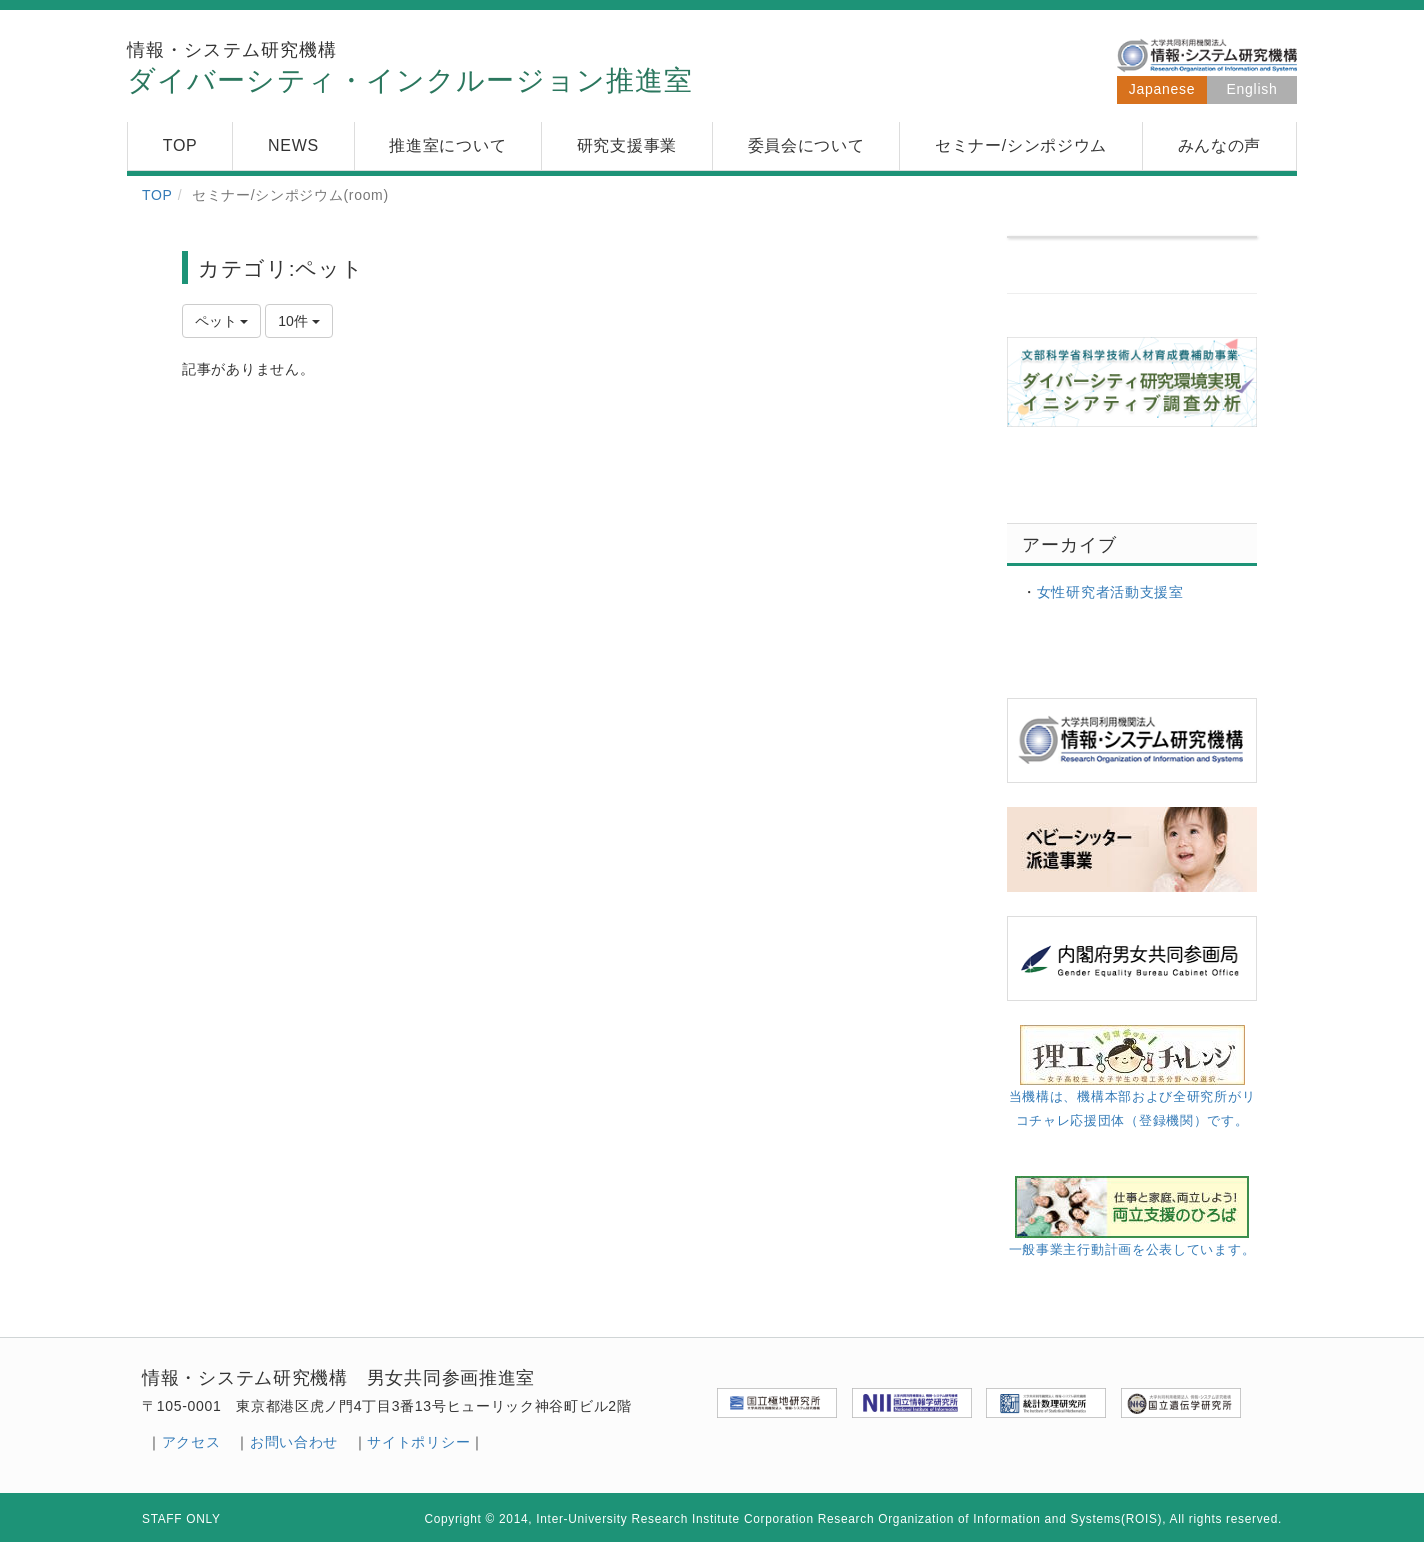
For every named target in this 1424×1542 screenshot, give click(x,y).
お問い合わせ (294, 1442)
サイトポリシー (418, 1442)
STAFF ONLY (181, 1519)
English (1252, 89)
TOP (157, 195)
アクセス (191, 1442)
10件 (298, 321)
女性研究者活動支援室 (1110, 592)
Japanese (1162, 89)
